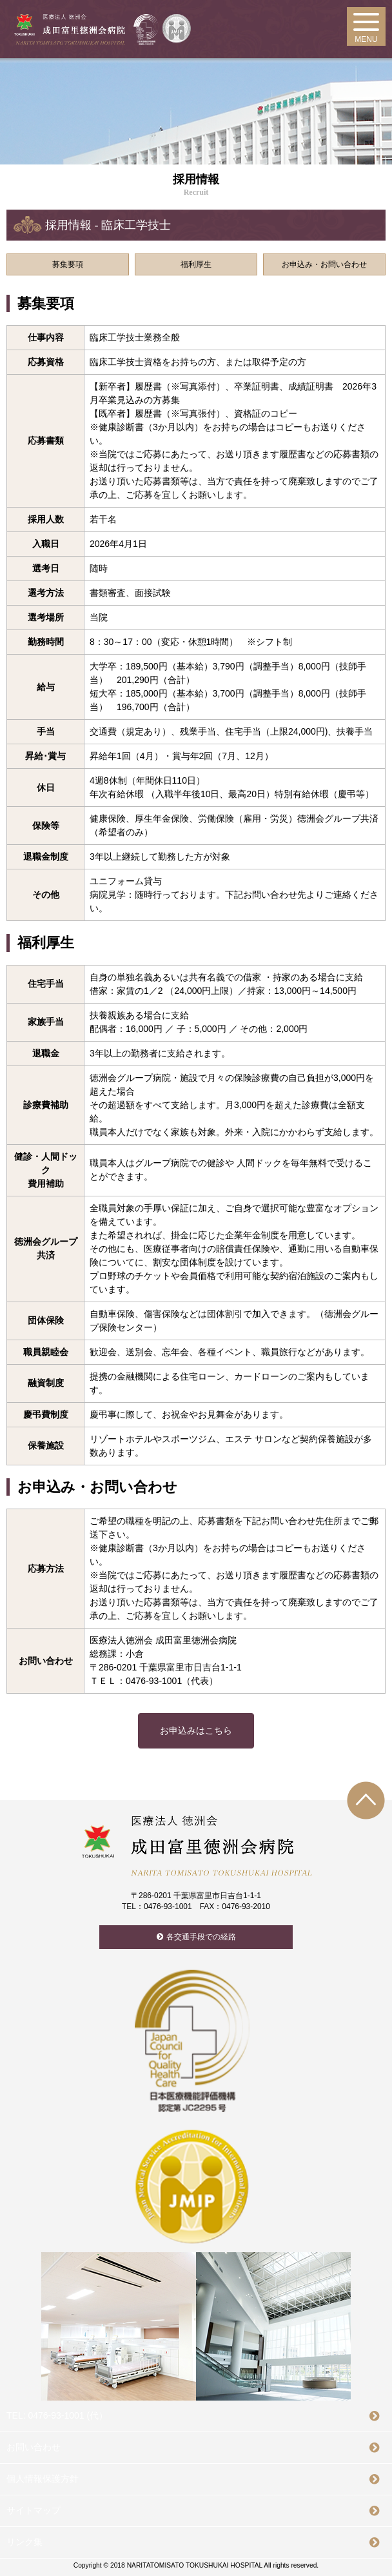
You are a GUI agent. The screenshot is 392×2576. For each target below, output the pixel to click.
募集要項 (67, 264)
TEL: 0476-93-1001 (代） (57, 2415)
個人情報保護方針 (42, 2478)
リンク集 (24, 2542)
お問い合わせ (33, 2447)
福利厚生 (196, 264)
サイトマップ (33, 2510)
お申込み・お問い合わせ (324, 264)
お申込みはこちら (196, 1730)
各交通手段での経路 (201, 1936)
